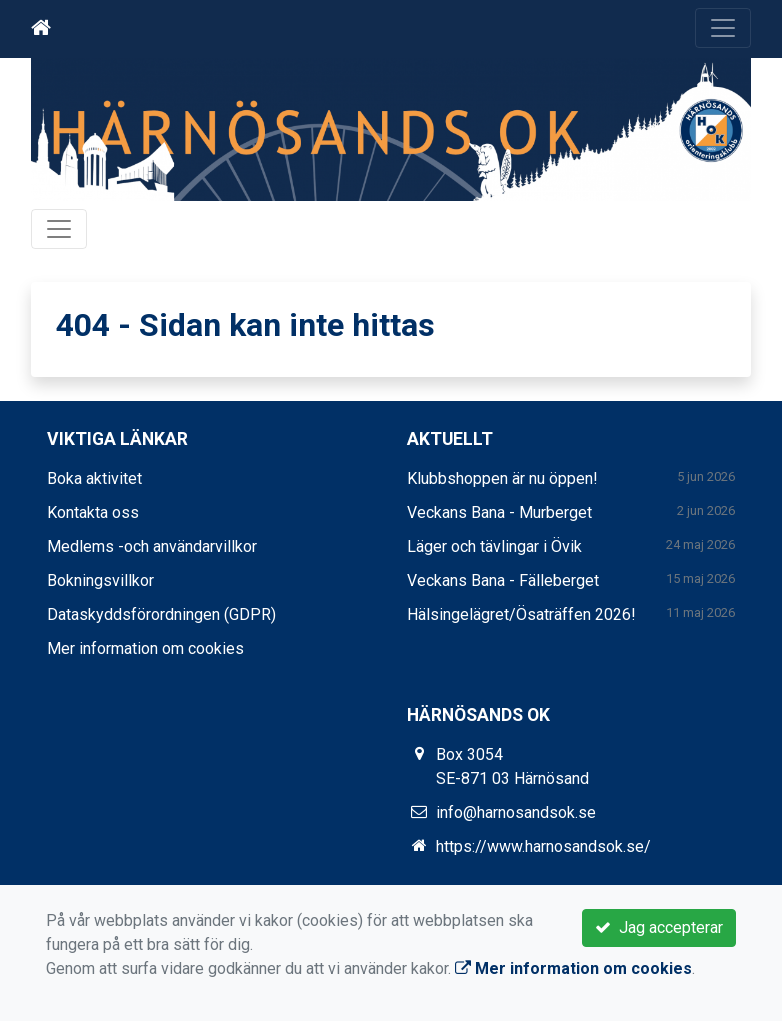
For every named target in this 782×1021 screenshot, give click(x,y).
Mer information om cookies (145, 648)
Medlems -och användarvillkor (152, 546)
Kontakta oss (93, 512)
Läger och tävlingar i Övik (494, 546)
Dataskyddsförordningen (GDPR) (161, 614)
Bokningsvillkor (100, 580)
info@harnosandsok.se (516, 812)
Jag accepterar (659, 927)
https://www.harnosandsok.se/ (543, 846)
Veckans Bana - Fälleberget (503, 580)
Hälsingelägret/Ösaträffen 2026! (521, 614)
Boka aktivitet (94, 478)
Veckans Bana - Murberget (499, 512)
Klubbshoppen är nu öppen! (502, 478)
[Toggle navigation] (723, 28)
